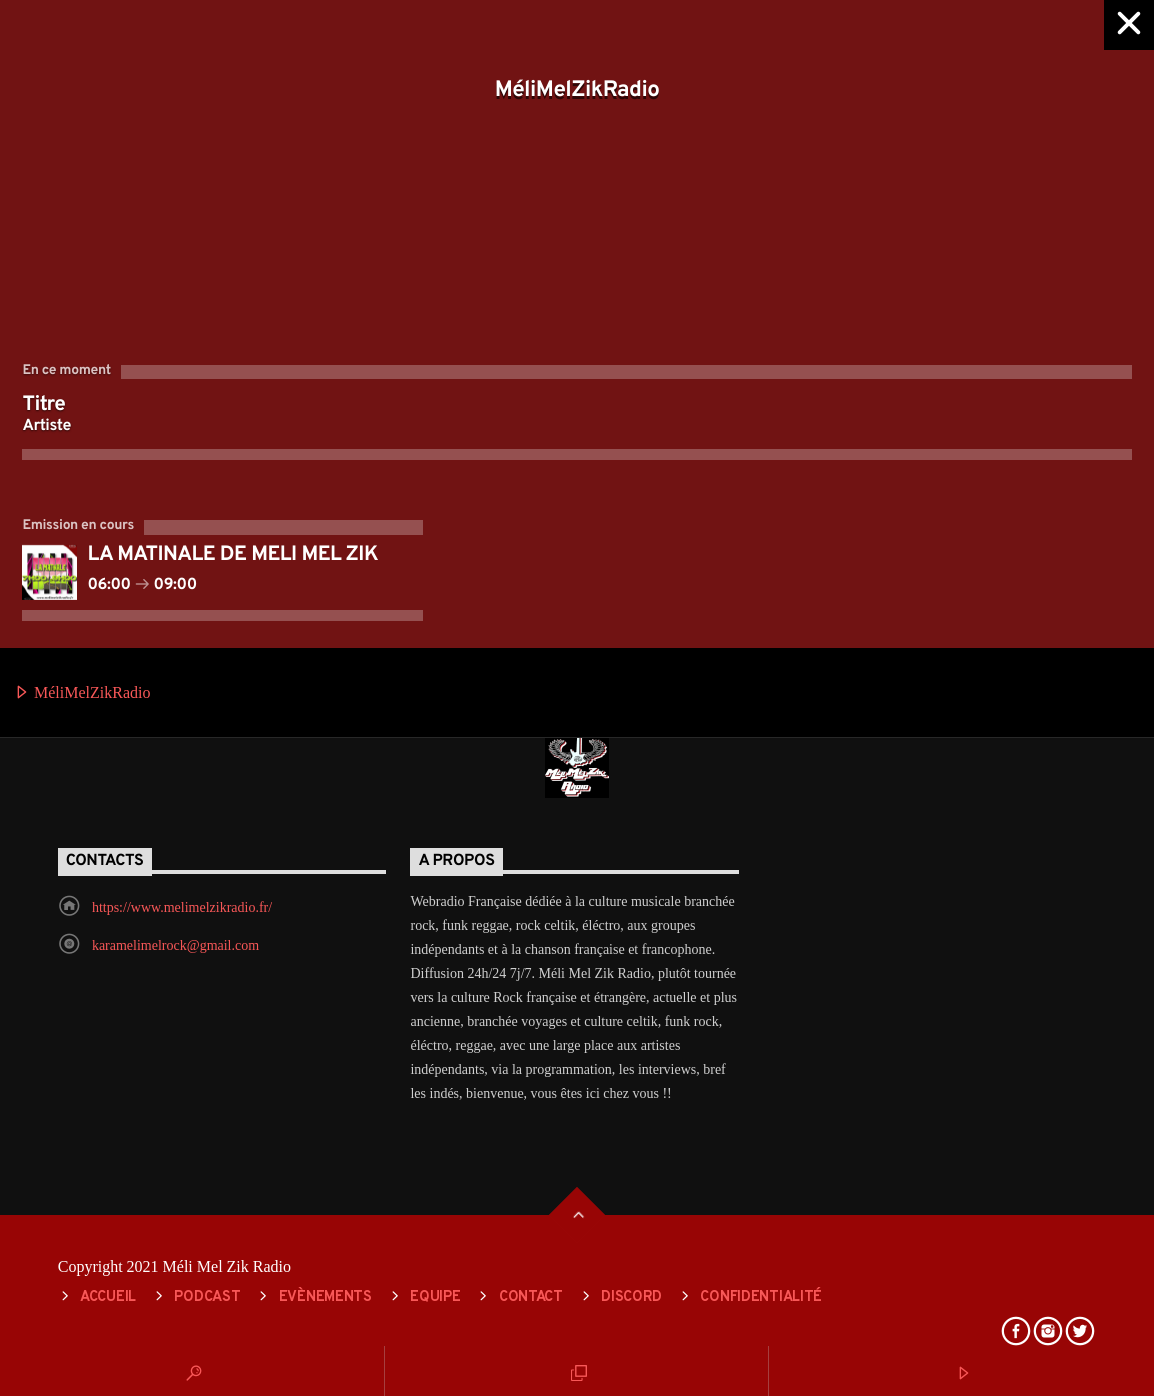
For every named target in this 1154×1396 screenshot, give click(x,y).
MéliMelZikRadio (82, 694)
